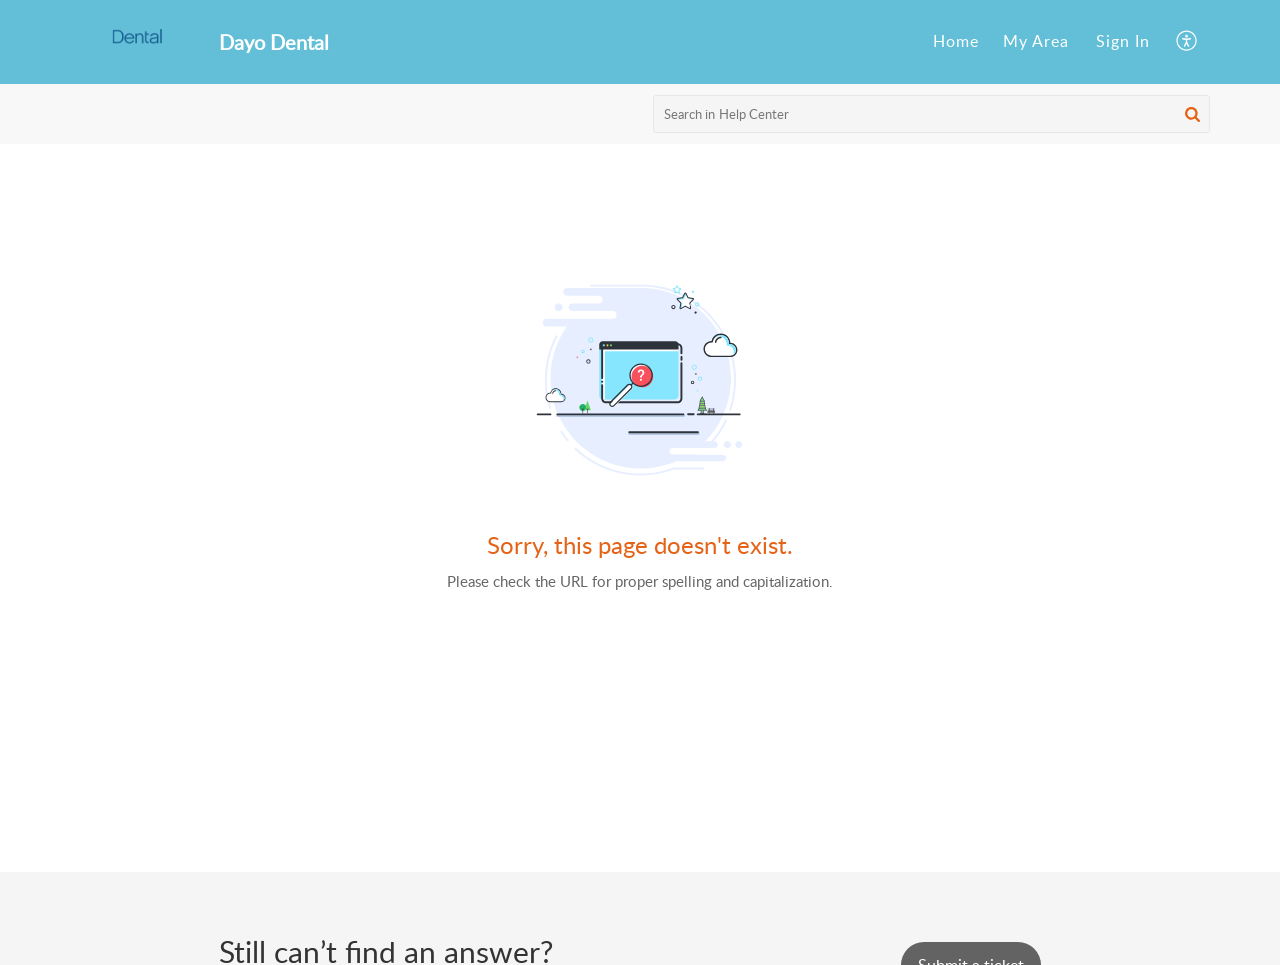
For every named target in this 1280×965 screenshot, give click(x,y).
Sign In (1123, 41)
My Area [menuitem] (1036, 41)
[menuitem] (956, 42)
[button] (1192, 114)
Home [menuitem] (956, 41)
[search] (932, 114)
